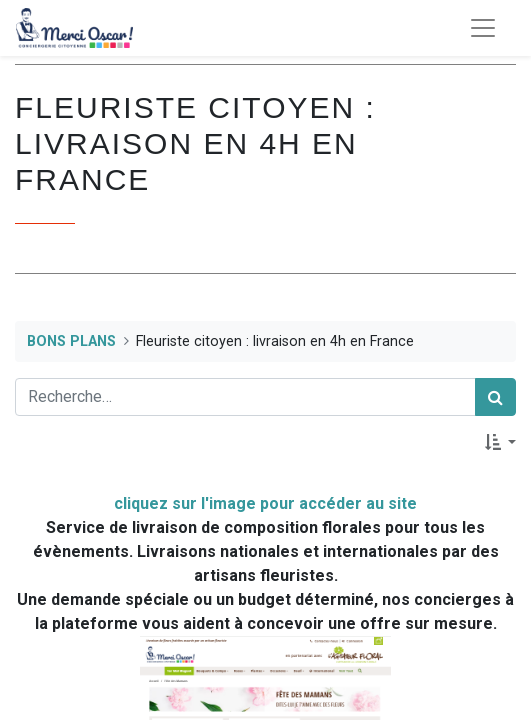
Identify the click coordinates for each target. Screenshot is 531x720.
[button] (500, 442)
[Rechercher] (495, 397)
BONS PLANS (71, 341)
